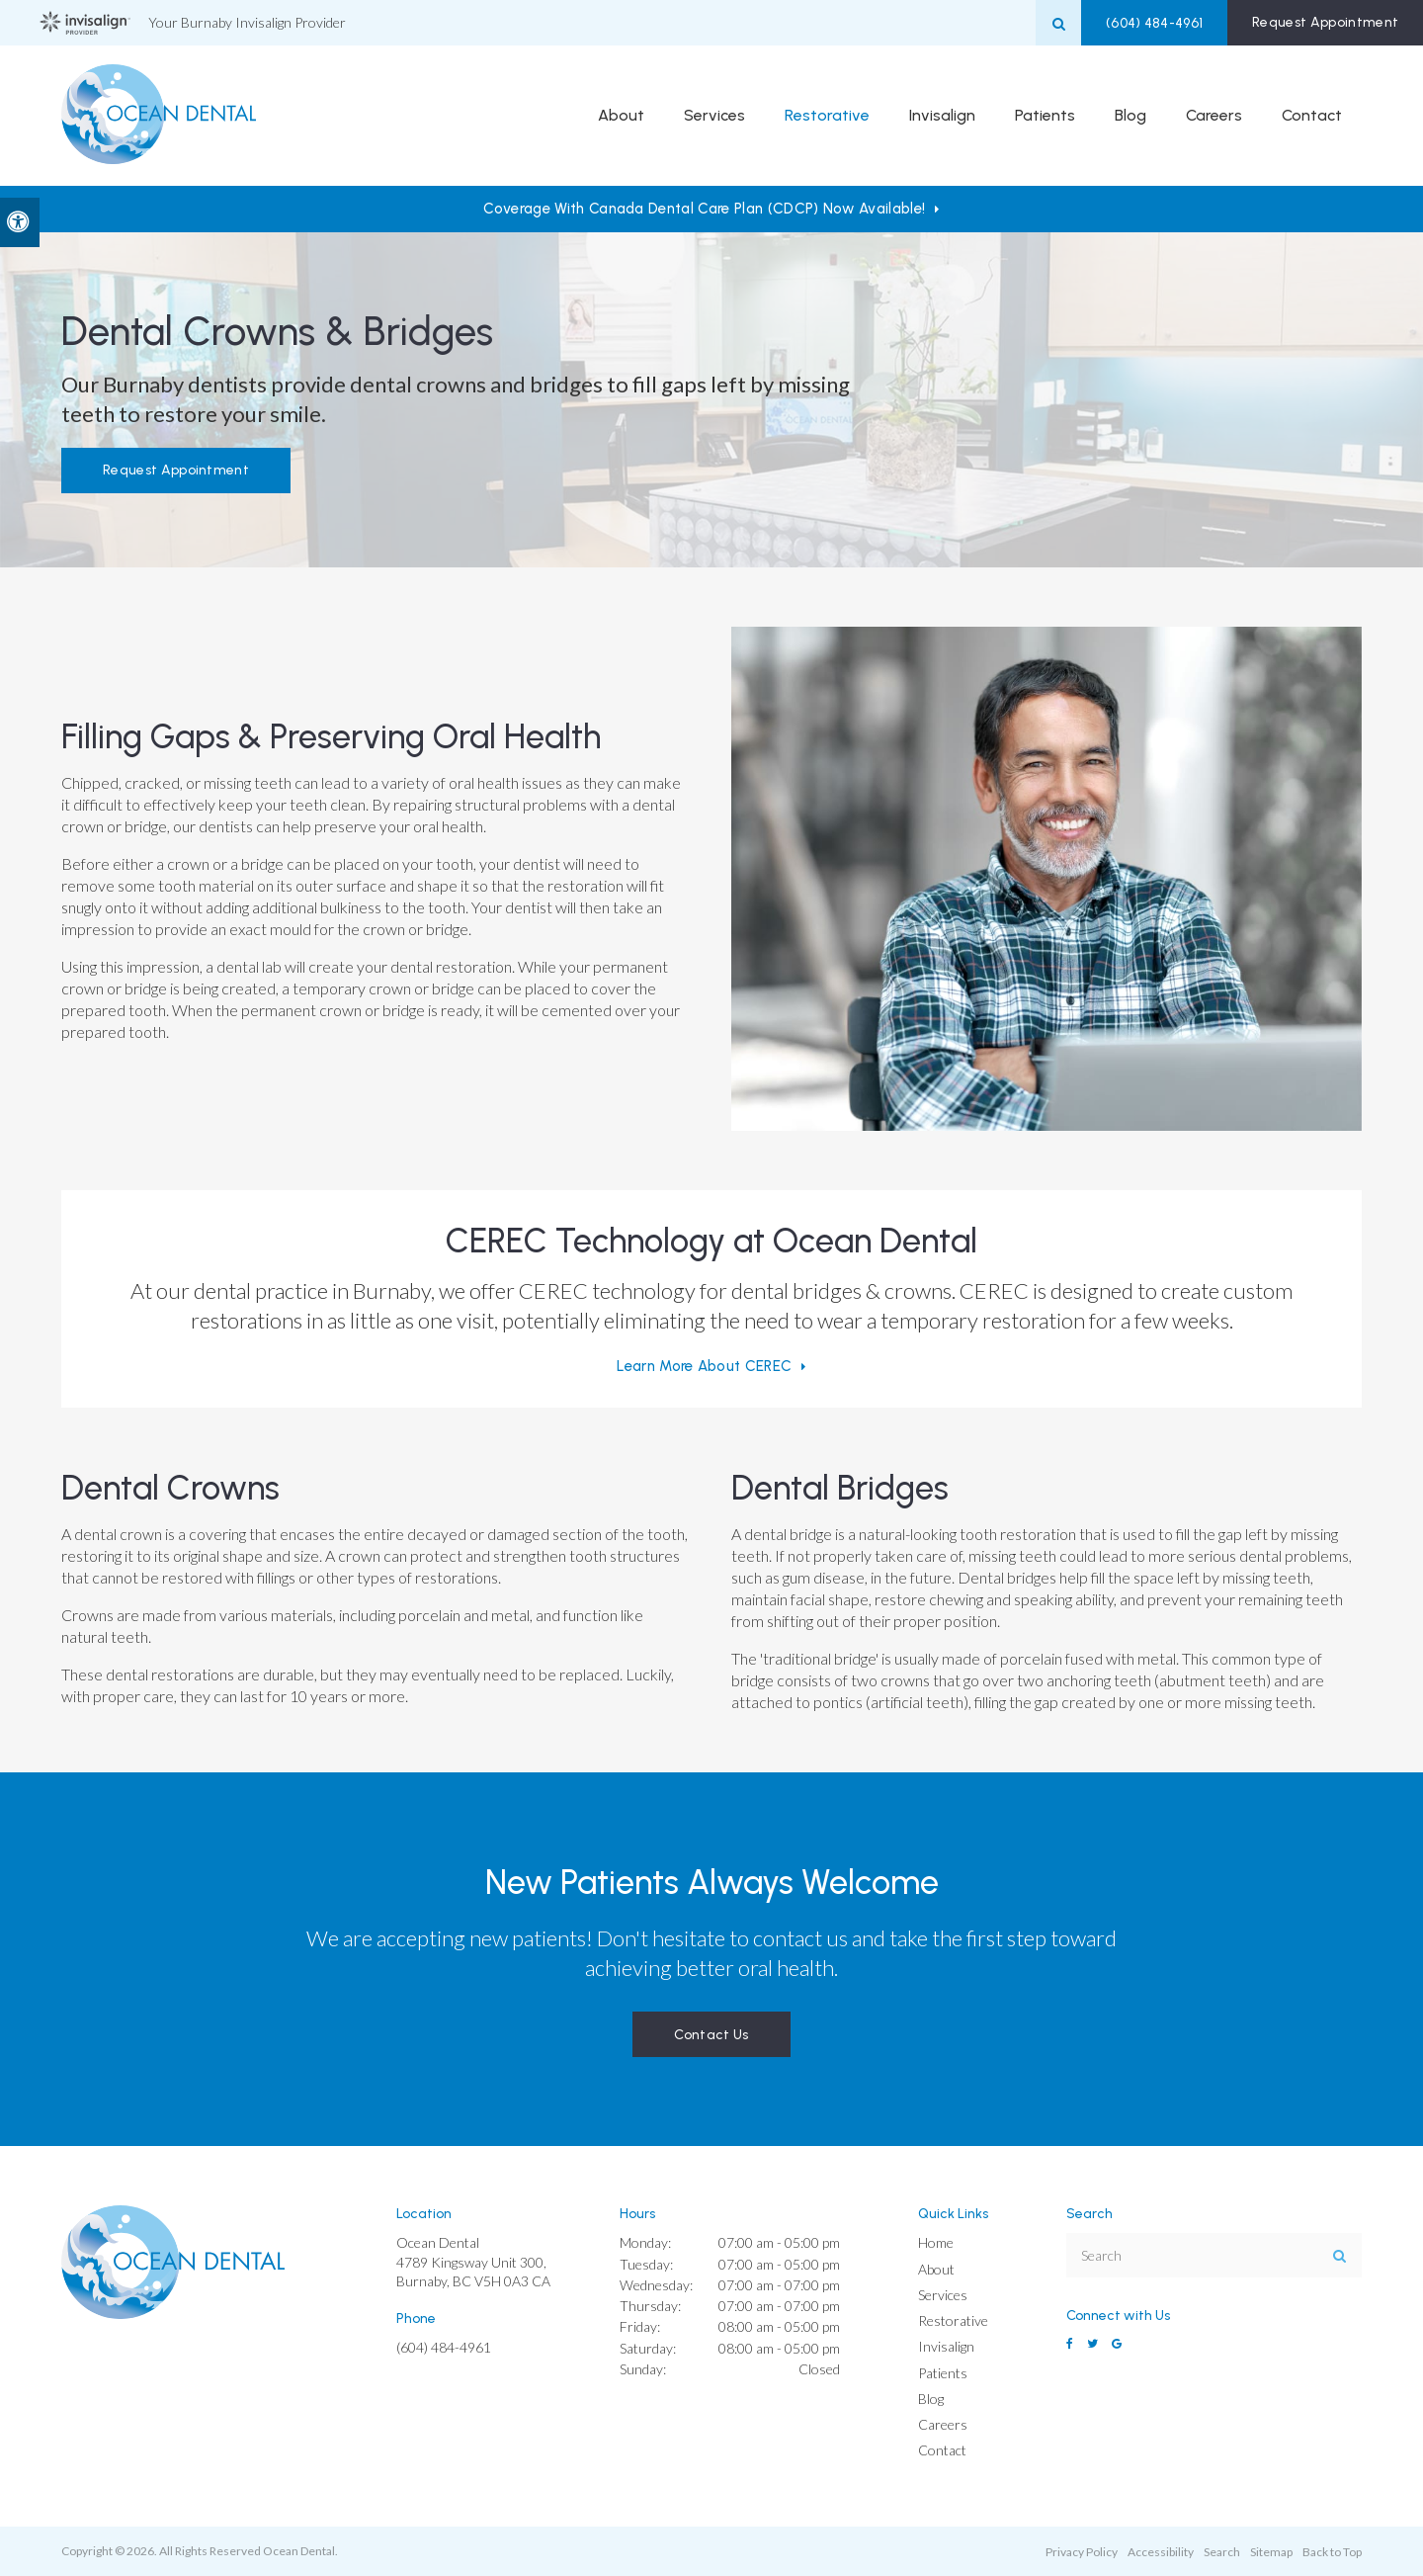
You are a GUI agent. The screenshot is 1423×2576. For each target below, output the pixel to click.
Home (936, 2242)
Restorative (953, 2320)
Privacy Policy (1082, 2551)
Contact (1312, 116)
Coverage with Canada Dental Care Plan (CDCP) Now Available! (704, 208)
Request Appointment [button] (1323, 22)
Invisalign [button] (942, 116)
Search (1222, 2551)
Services (942, 2294)
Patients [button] (1045, 116)
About (936, 2269)
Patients (942, 2372)
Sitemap (1271, 2551)
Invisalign (946, 2346)
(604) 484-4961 (1147, 23)
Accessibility (1161, 2551)
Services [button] (714, 116)
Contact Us (711, 2034)
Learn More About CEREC (704, 1366)
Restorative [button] (827, 116)
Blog (1130, 116)
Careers (1214, 116)
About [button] (621, 116)
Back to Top (1332, 2551)
